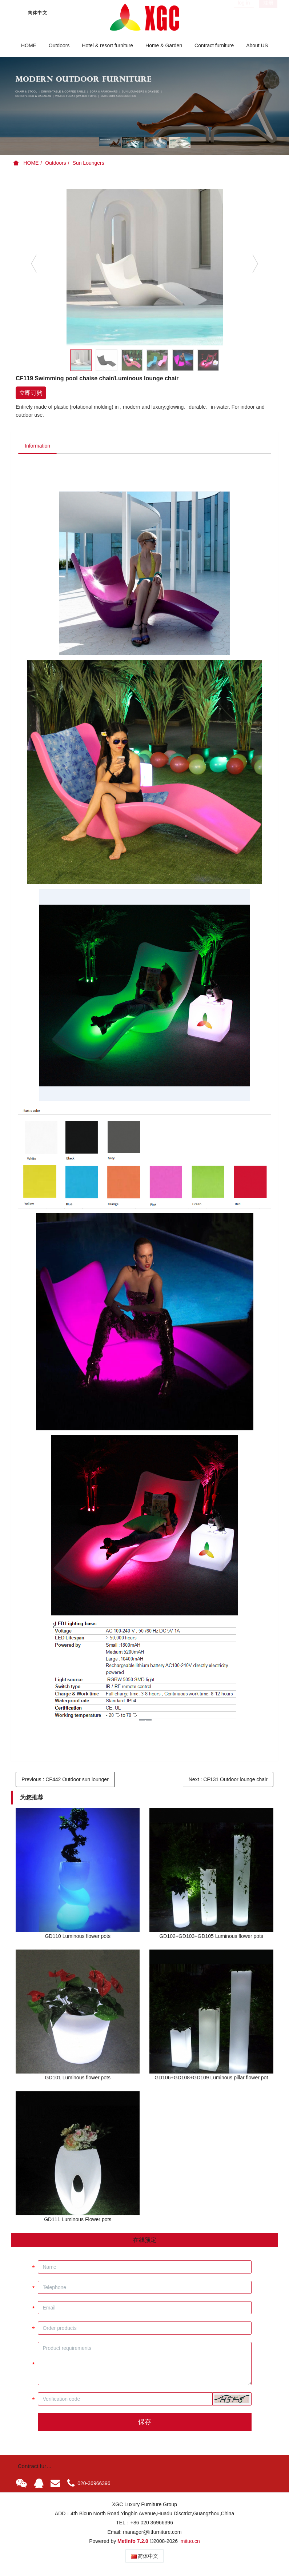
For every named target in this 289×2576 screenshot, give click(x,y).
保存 (144, 2423)
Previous (65, 1780)
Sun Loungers (88, 163)
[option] (144, 106)
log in (244, 12)
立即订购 (31, 393)
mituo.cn (190, 2542)
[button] (231, 2400)
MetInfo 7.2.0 (132, 2542)
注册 (268, 12)
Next (228, 1780)
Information (38, 446)
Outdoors (55, 163)
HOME (28, 45)
